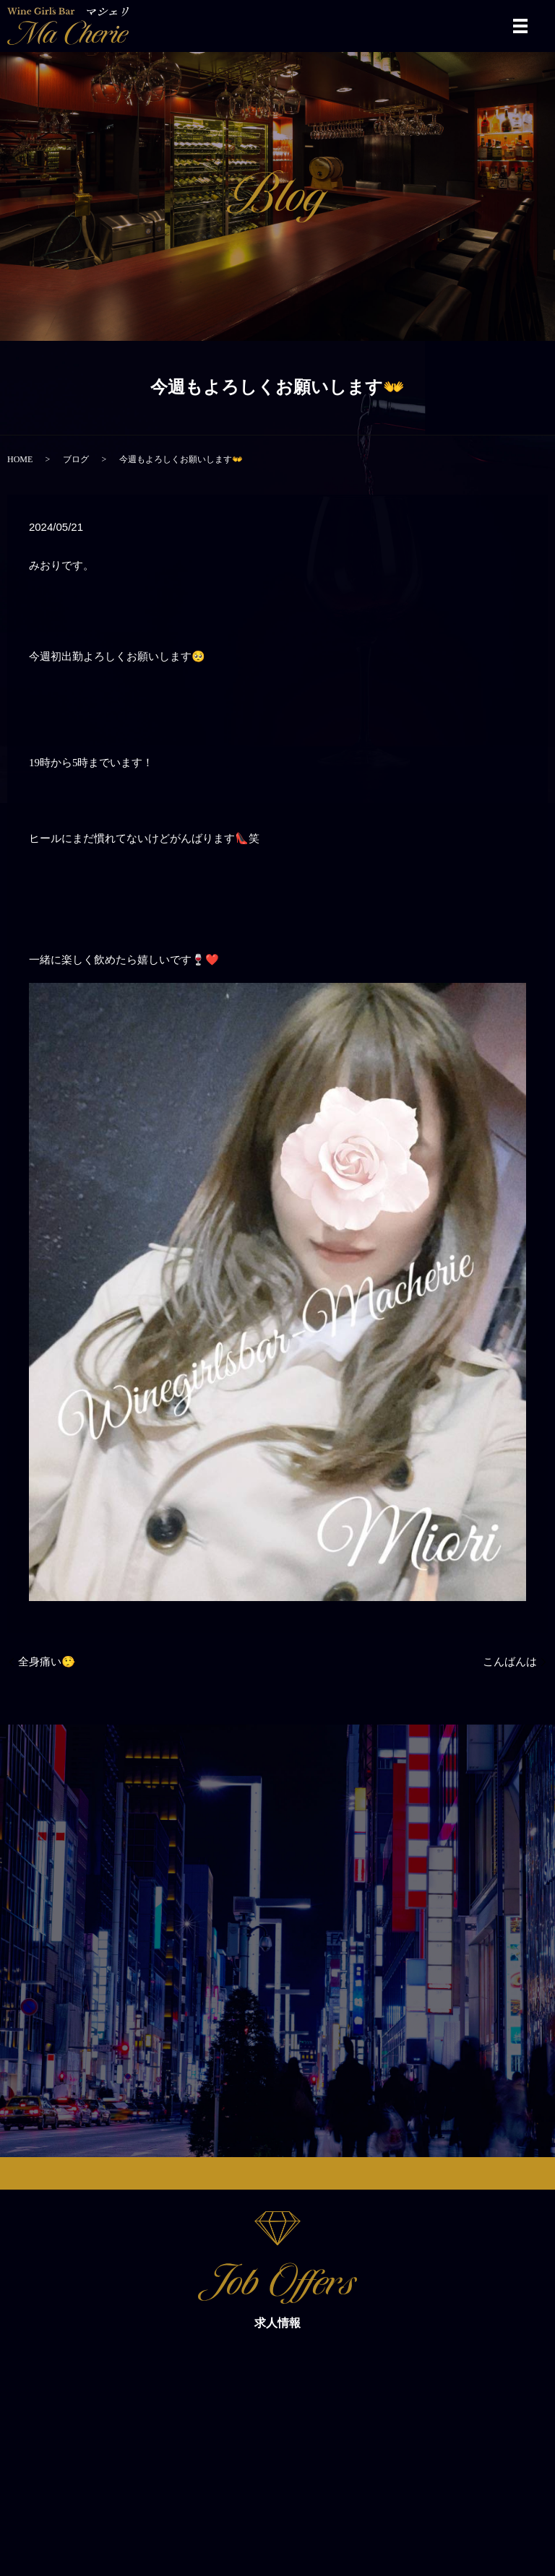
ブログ (76, 459)
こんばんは (510, 1662)
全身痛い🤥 (46, 1662)
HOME (20, 459)
